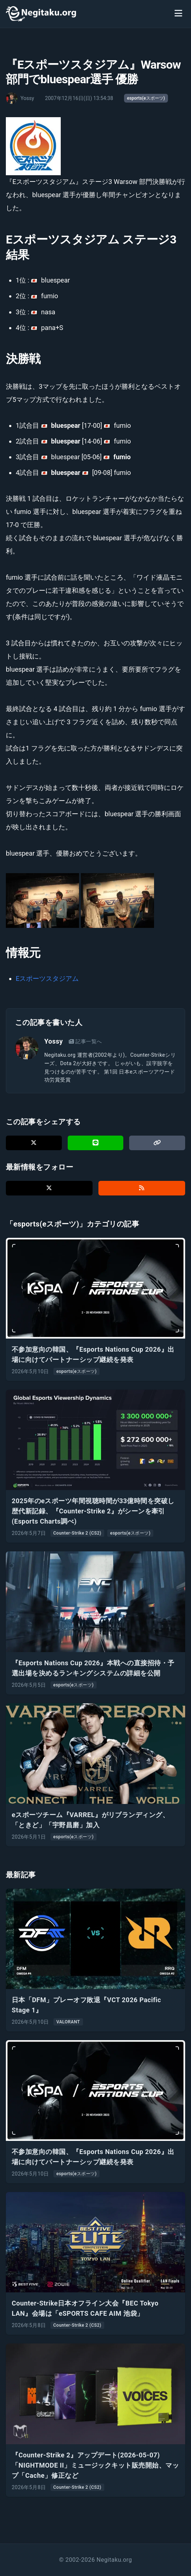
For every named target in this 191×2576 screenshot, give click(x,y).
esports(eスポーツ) (146, 98)
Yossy (53, 1041)
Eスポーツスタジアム (47, 978)
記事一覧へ (85, 1041)
